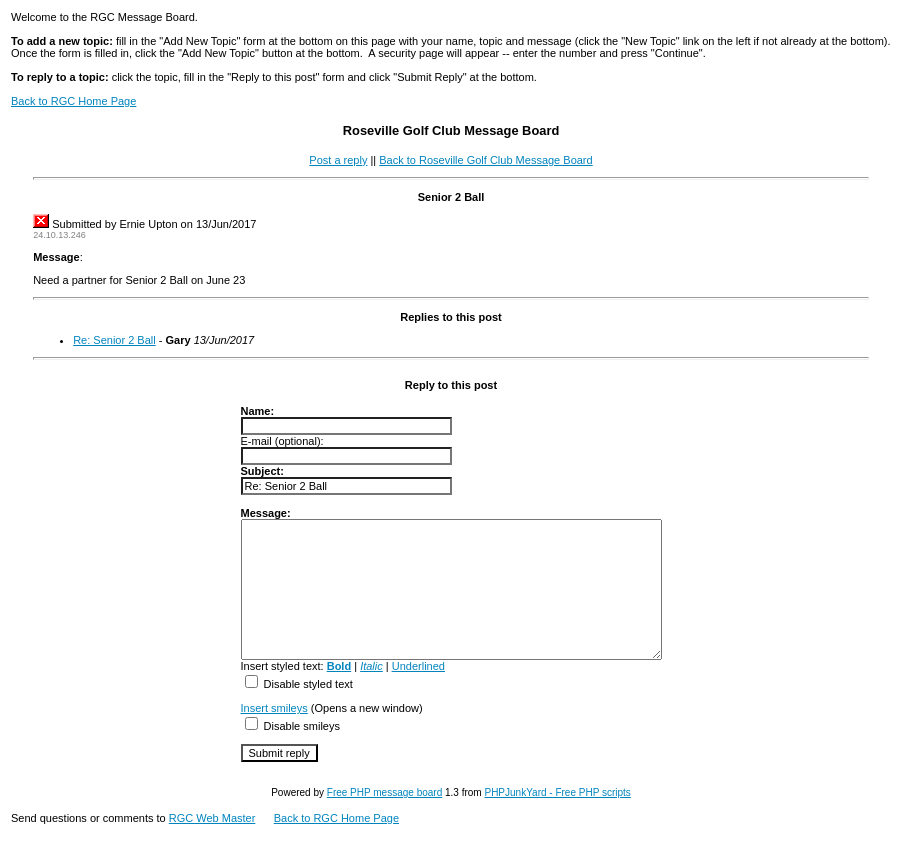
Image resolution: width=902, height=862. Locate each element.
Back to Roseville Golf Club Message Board (485, 160)
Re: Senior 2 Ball (114, 340)
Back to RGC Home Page (73, 101)
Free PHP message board (384, 819)
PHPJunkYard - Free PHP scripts (557, 819)
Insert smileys (249, 735)
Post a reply (338, 160)
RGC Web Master (212, 845)
